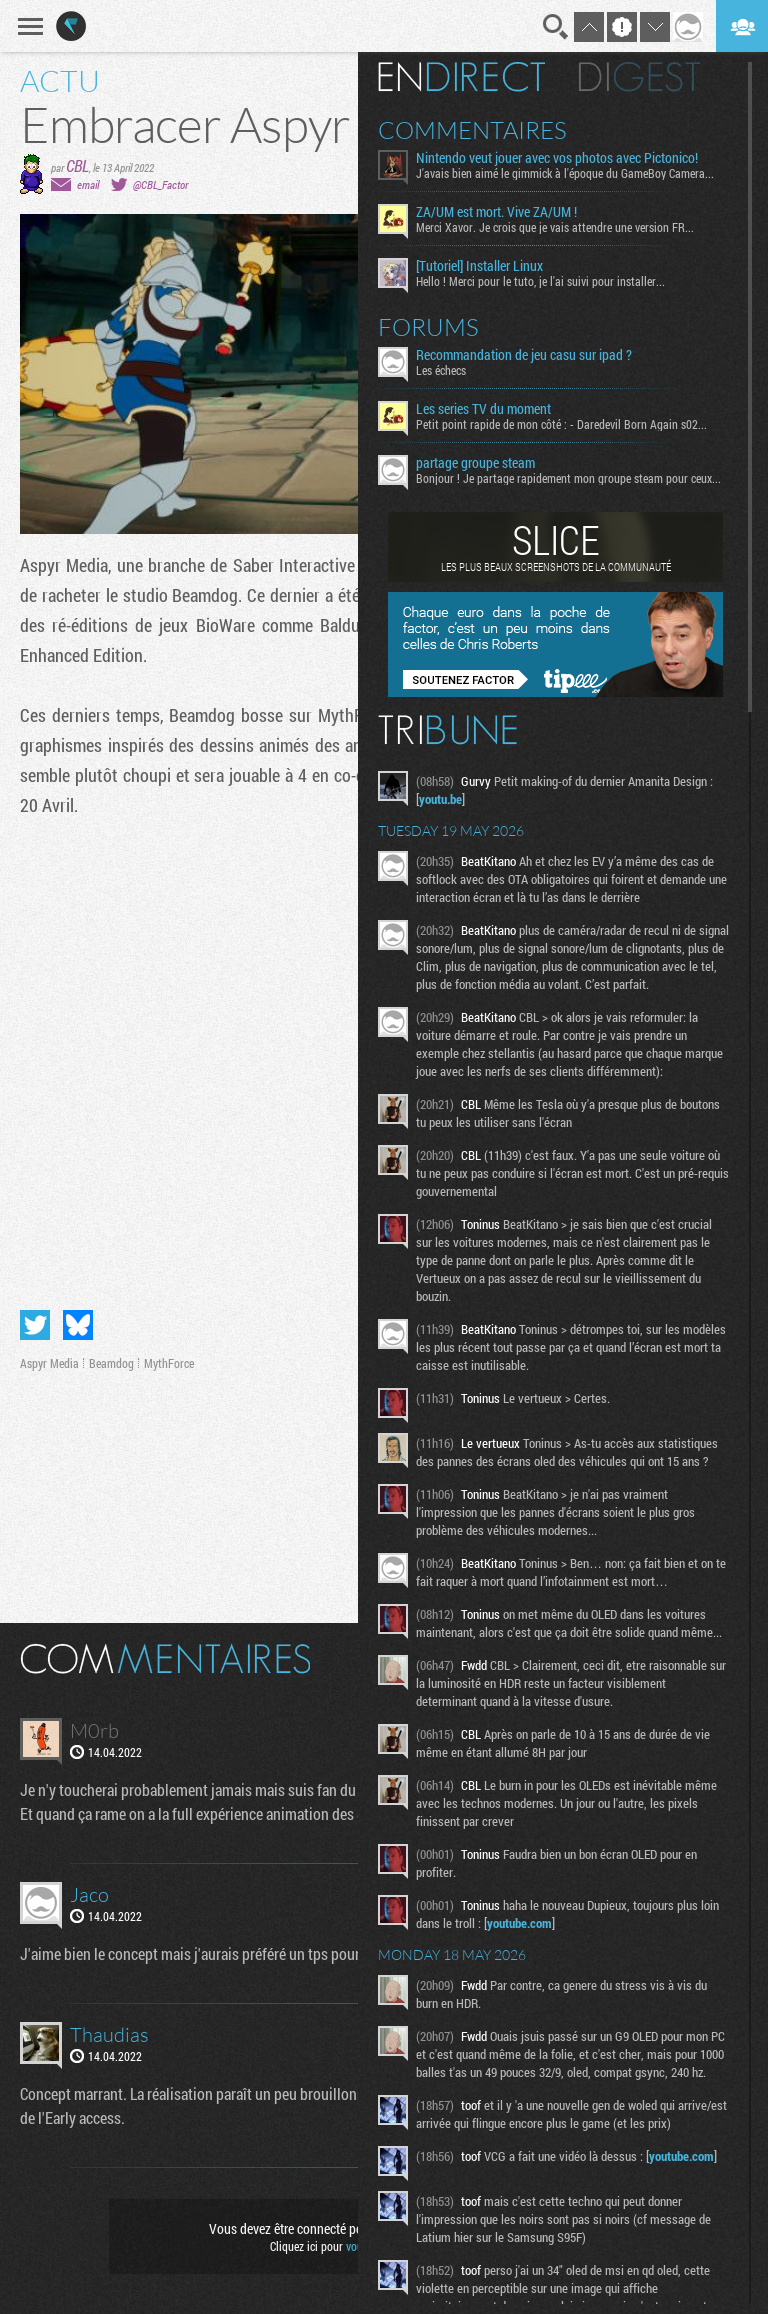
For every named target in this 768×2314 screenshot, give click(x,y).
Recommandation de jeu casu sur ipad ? (524, 355)
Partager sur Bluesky (78, 1325)
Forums (428, 327)
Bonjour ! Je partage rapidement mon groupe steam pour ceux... (568, 478)
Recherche (556, 27)
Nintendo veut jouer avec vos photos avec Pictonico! (557, 158)
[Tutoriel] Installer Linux (479, 266)
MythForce (169, 1363)
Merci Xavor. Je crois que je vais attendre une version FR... (555, 227)
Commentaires (472, 130)
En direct (461, 77)
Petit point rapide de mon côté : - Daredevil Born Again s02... (561, 424)
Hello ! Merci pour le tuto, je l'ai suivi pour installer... (540, 281)
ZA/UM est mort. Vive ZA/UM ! (496, 212)
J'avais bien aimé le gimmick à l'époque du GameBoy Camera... (565, 173)
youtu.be (440, 799)
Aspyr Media (49, 1363)
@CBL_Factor (160, 184)
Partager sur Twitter (35, 1325)
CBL (77, 165)
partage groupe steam (475, 463)
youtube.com (519, 1923)
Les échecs (441, 370)
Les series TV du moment (483, 409)
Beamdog (111, 1363)
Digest (639, 77)
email (88, 184)
